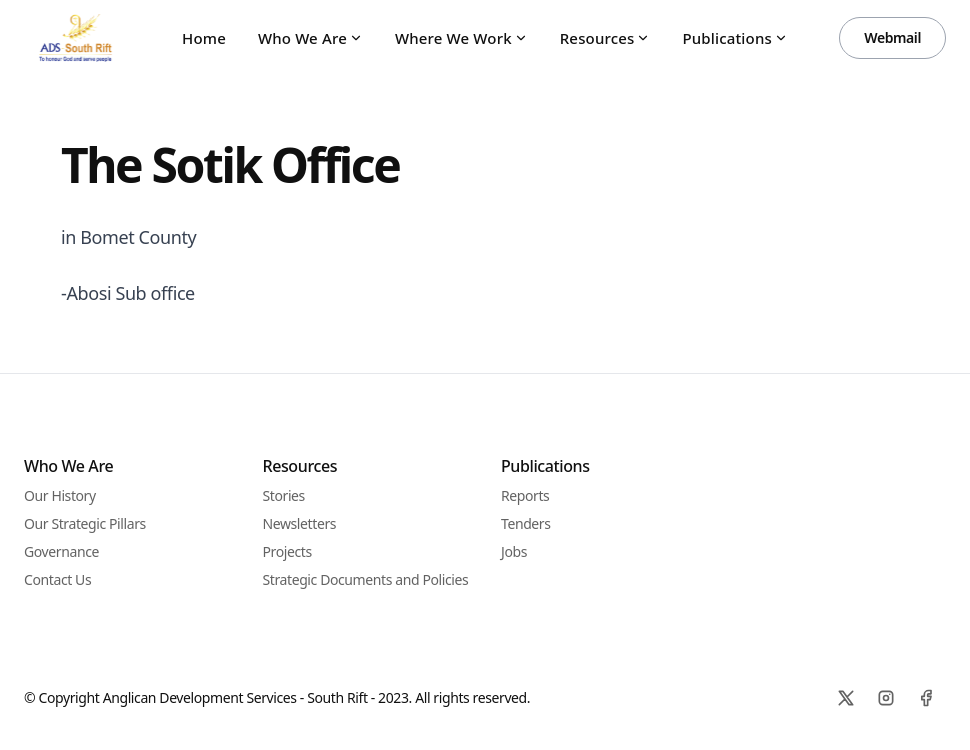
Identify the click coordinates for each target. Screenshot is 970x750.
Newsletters (300, 523)
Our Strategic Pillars (85, 523)
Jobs (514, 551)
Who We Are (310, 38)
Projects (287, 551)
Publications (734, 38)
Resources (605, 38)
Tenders (526, 523)
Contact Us (57, 579)
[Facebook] (926, 698)
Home (204, 38)
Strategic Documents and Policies (366, 579)
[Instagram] (886, 698)
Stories (284, 495)
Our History (60, 495)
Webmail (892, 37)
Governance (61, 551)
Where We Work (461, 38)
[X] (846, 698)
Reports (525, 495)
